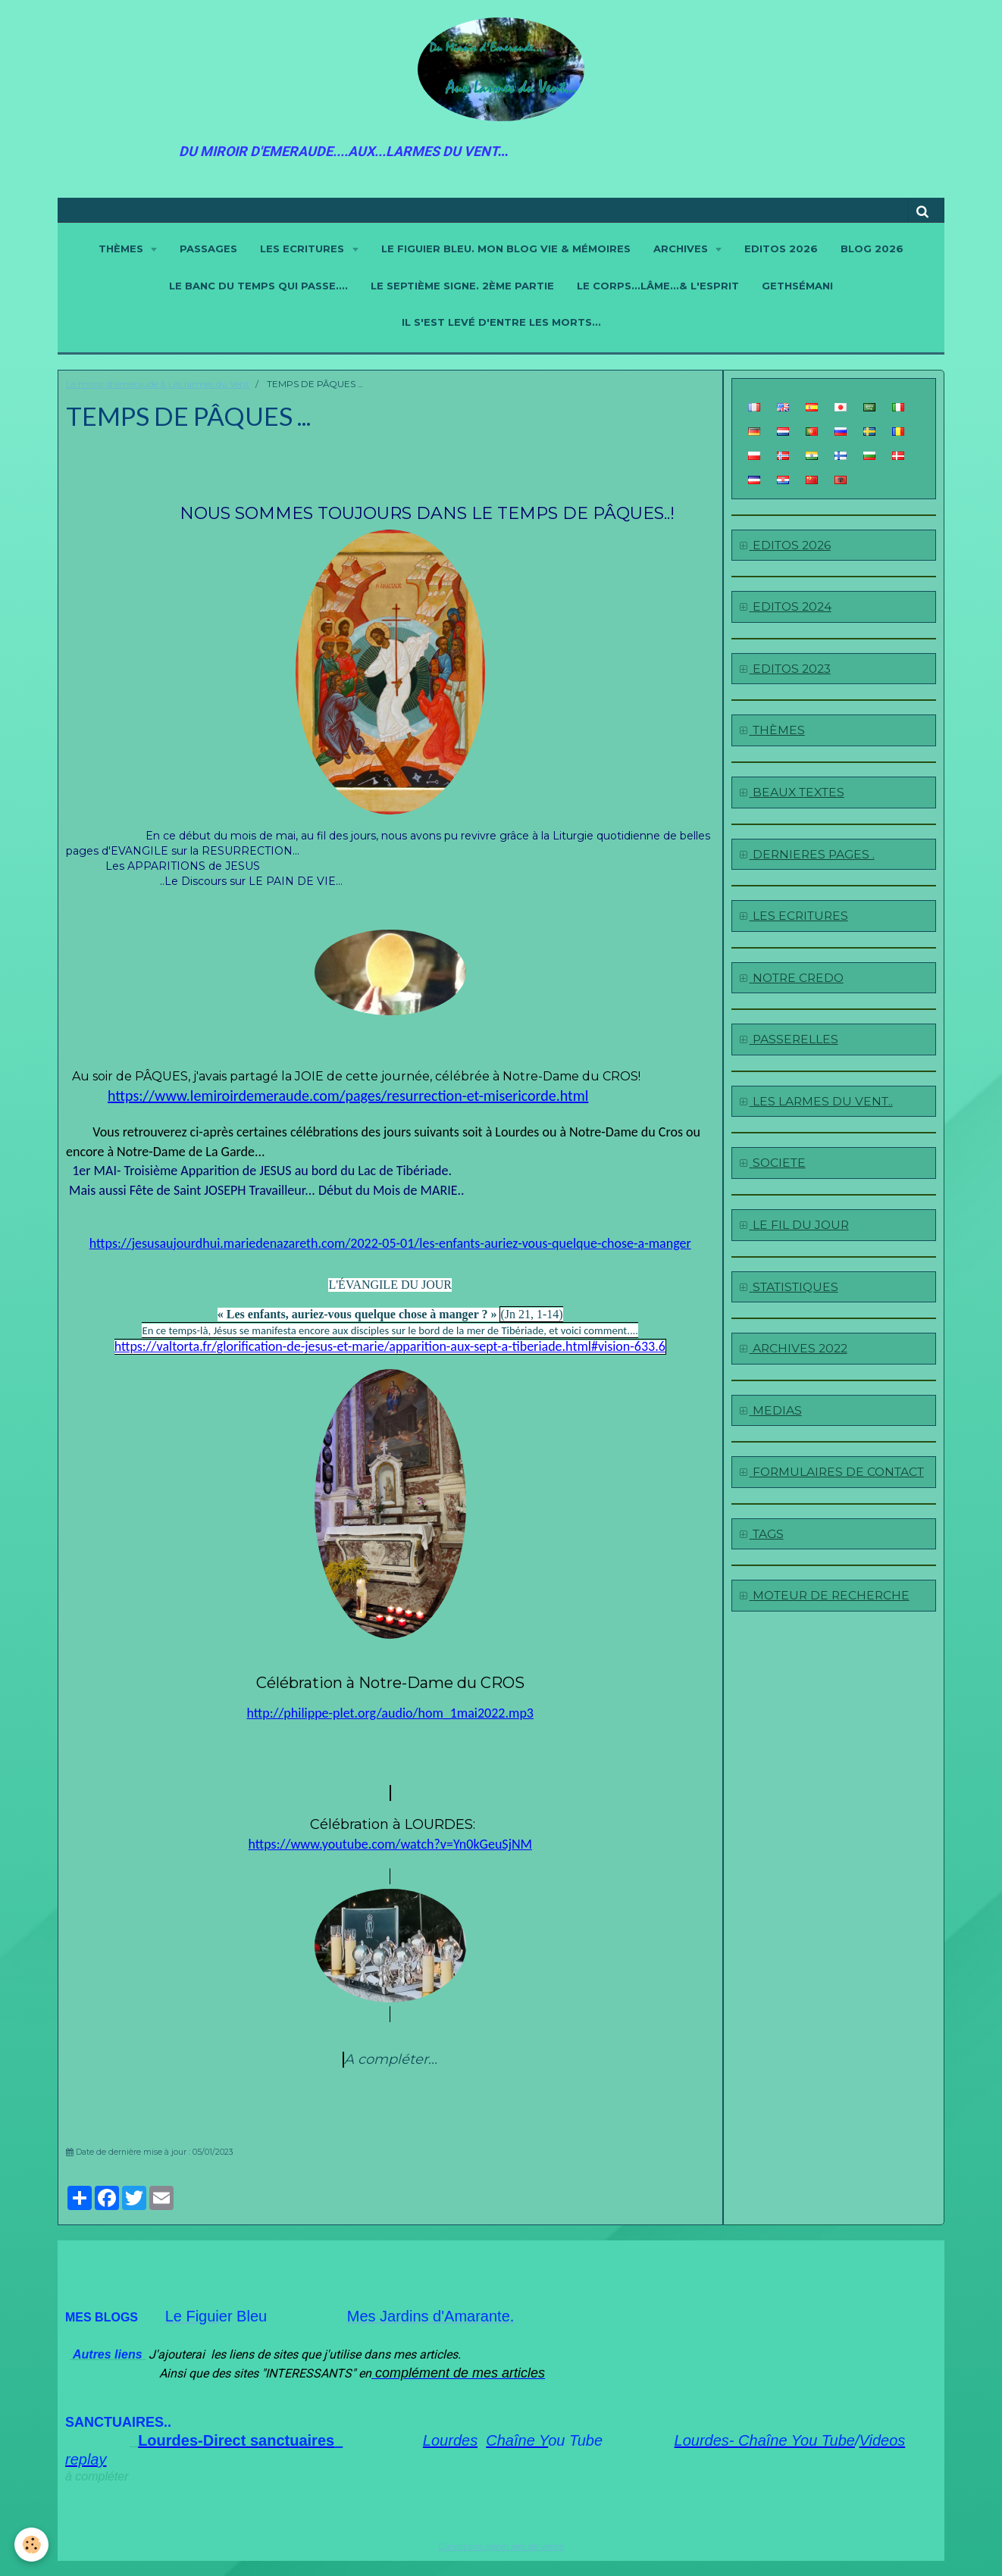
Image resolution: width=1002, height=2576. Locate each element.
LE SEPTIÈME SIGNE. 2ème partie (462, 286)
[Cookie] (32, 2545)
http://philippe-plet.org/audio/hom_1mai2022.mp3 (390, 1713)
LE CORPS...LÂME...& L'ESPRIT (658, 286)
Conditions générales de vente (501, 2546)
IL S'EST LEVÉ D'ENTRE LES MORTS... (501, 322)
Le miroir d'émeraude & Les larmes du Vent (157, 384)
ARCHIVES (682, 248)
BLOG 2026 (872, 248)
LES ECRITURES (303, 248)
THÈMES (122, 248)
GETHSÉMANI (797, 286)
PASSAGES (208, 248)
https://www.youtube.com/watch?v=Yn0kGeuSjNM (390, 1844)
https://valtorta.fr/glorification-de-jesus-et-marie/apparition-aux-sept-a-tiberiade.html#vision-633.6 (389, 1346)
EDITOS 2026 (781, 248)
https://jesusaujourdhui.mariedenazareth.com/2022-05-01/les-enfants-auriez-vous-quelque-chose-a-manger (390, 1243)
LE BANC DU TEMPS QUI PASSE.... (258, 286)
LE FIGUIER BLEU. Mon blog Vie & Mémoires (506, 248)
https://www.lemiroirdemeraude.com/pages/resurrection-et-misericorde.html (348, 1095)
